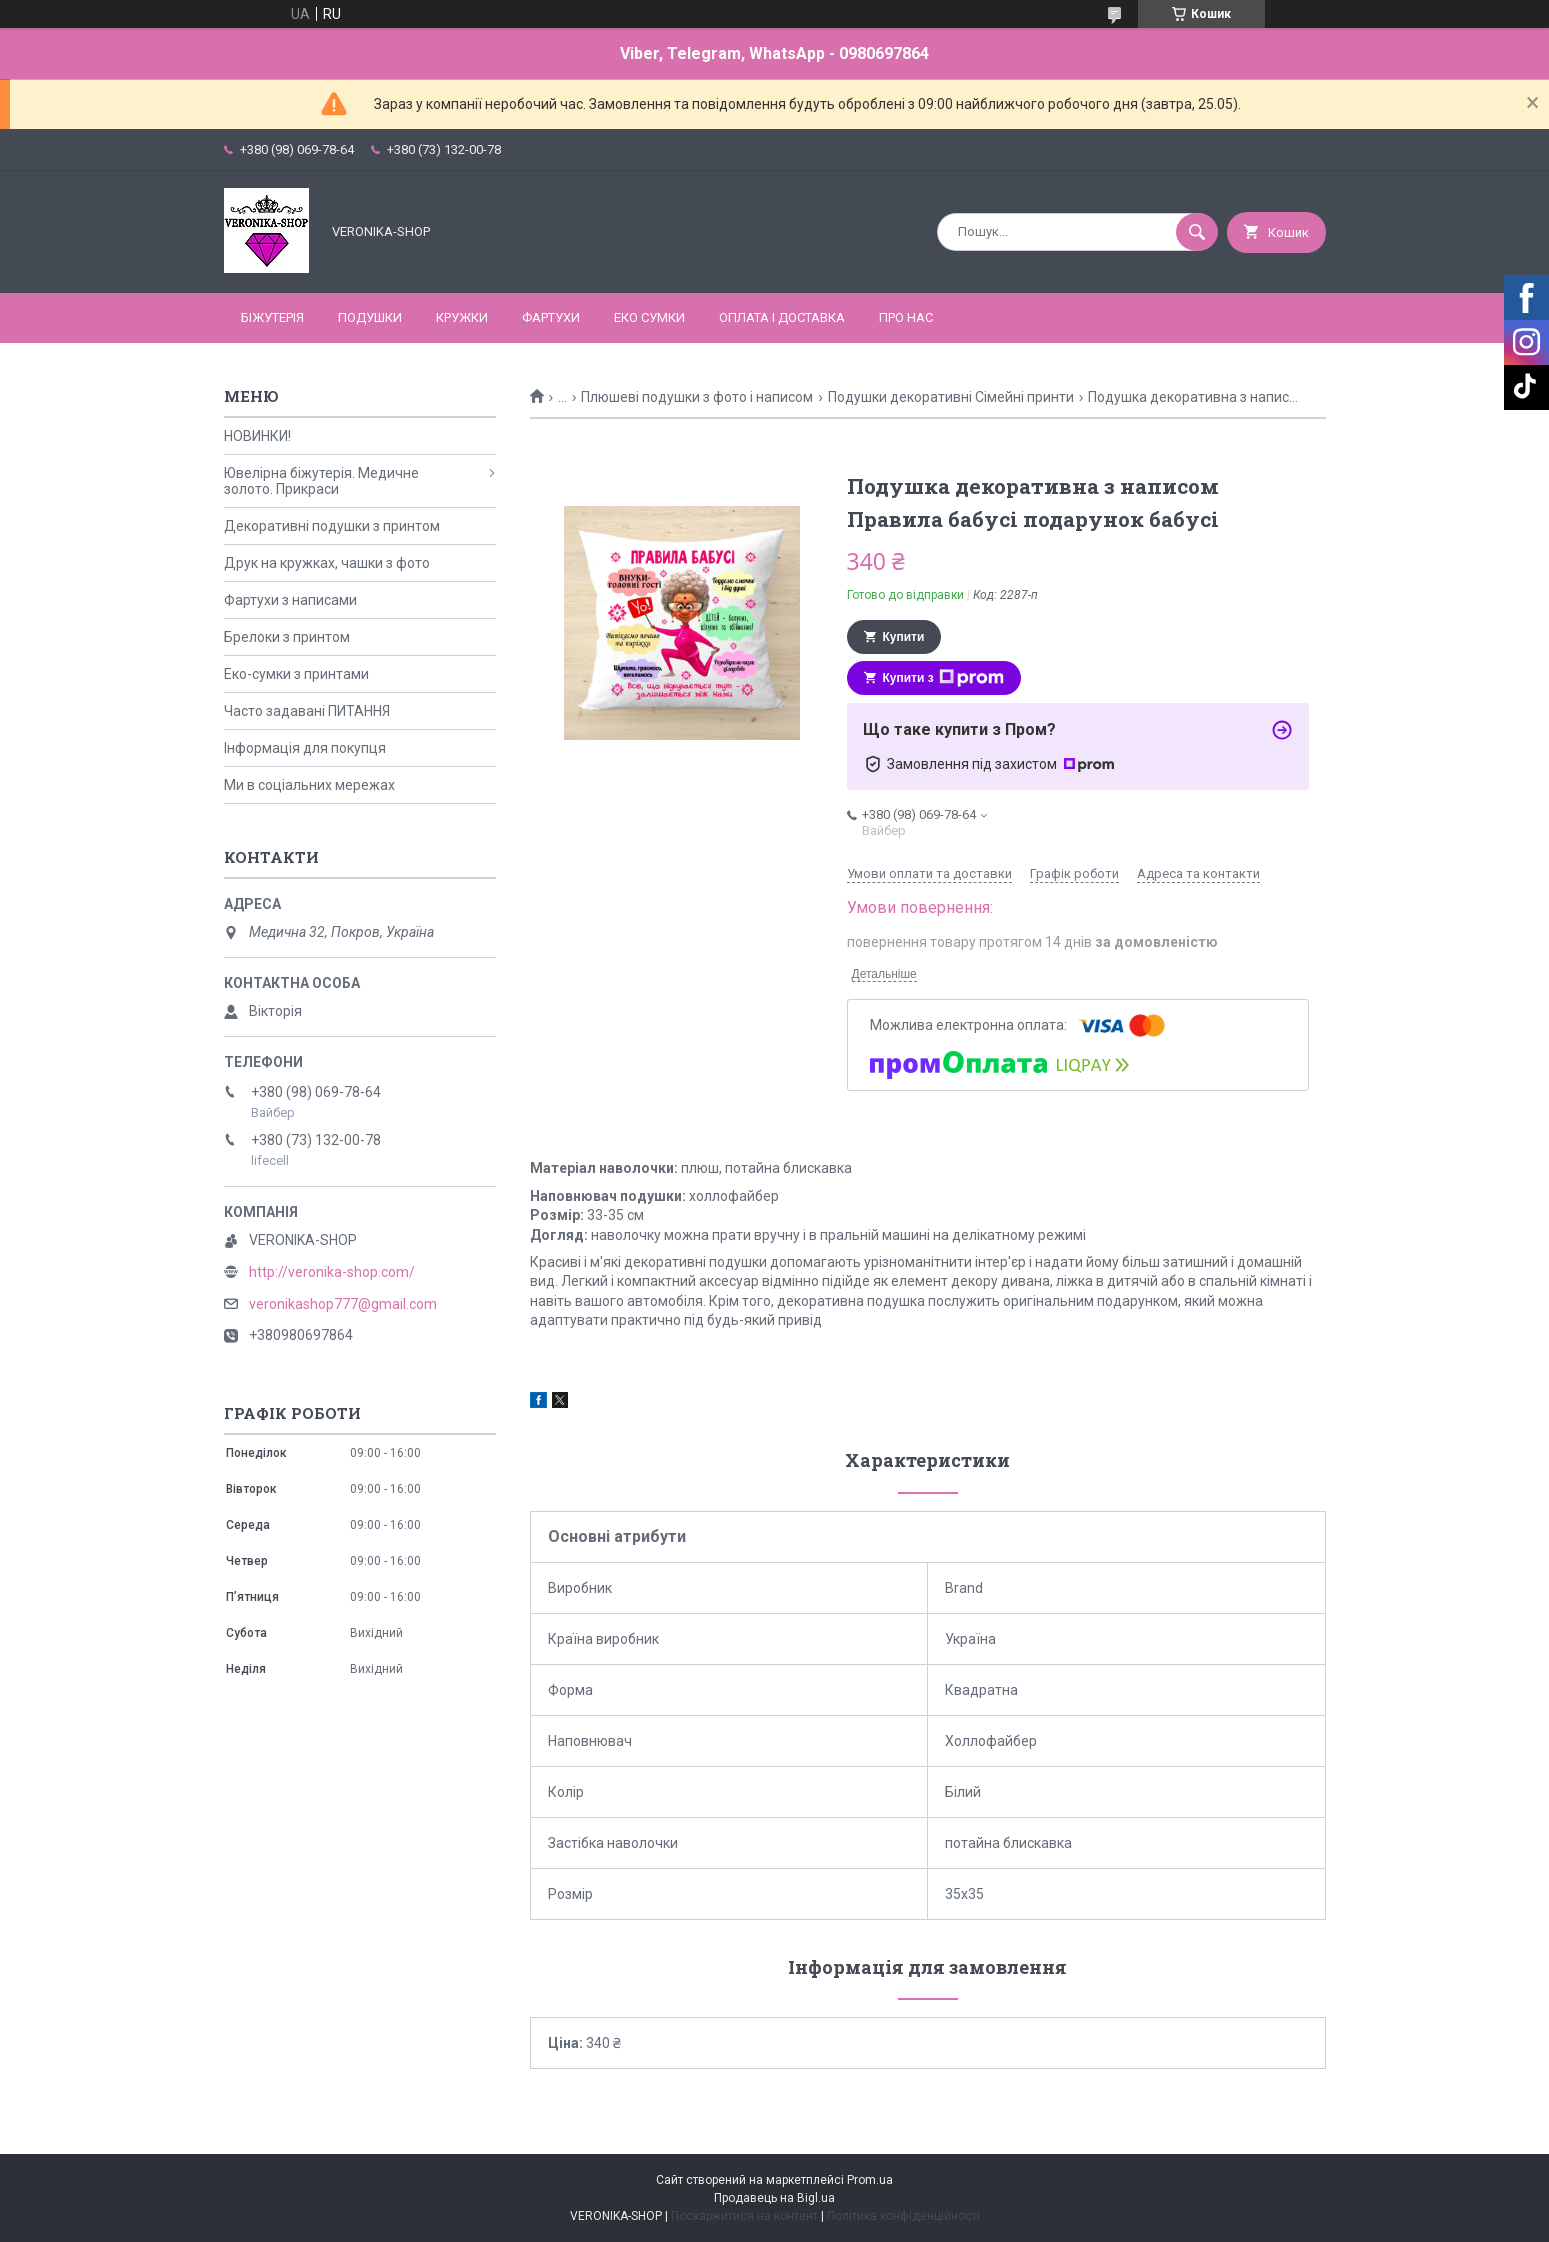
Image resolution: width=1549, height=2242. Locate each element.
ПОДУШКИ (370, 317)
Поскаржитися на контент (744, 2216)
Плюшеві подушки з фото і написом (697, 397)
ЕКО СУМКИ (649, 317)
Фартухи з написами (290, 600)
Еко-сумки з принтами (296, 674)
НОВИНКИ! (257, 436)
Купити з (943, 678)
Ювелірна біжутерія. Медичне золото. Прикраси (321, 481)
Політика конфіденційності (903, 2216)
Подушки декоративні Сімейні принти (951, 397)
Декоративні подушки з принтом (332, 526)
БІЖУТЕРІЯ (272, 317)
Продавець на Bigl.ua (774, 2198)
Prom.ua (870, 2180)
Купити (904, 637)
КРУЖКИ (462, 317)
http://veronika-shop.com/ (332, 1272)
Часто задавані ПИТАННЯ (307, 711)
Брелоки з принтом (287, 637)
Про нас (906, 317)
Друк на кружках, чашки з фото (327, 563)
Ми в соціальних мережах (309, 785)
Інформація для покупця (305, 748)
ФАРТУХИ (551, 317)
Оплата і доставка (782, 317)
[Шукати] (1197, 232)
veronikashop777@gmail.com (343, 1304)
